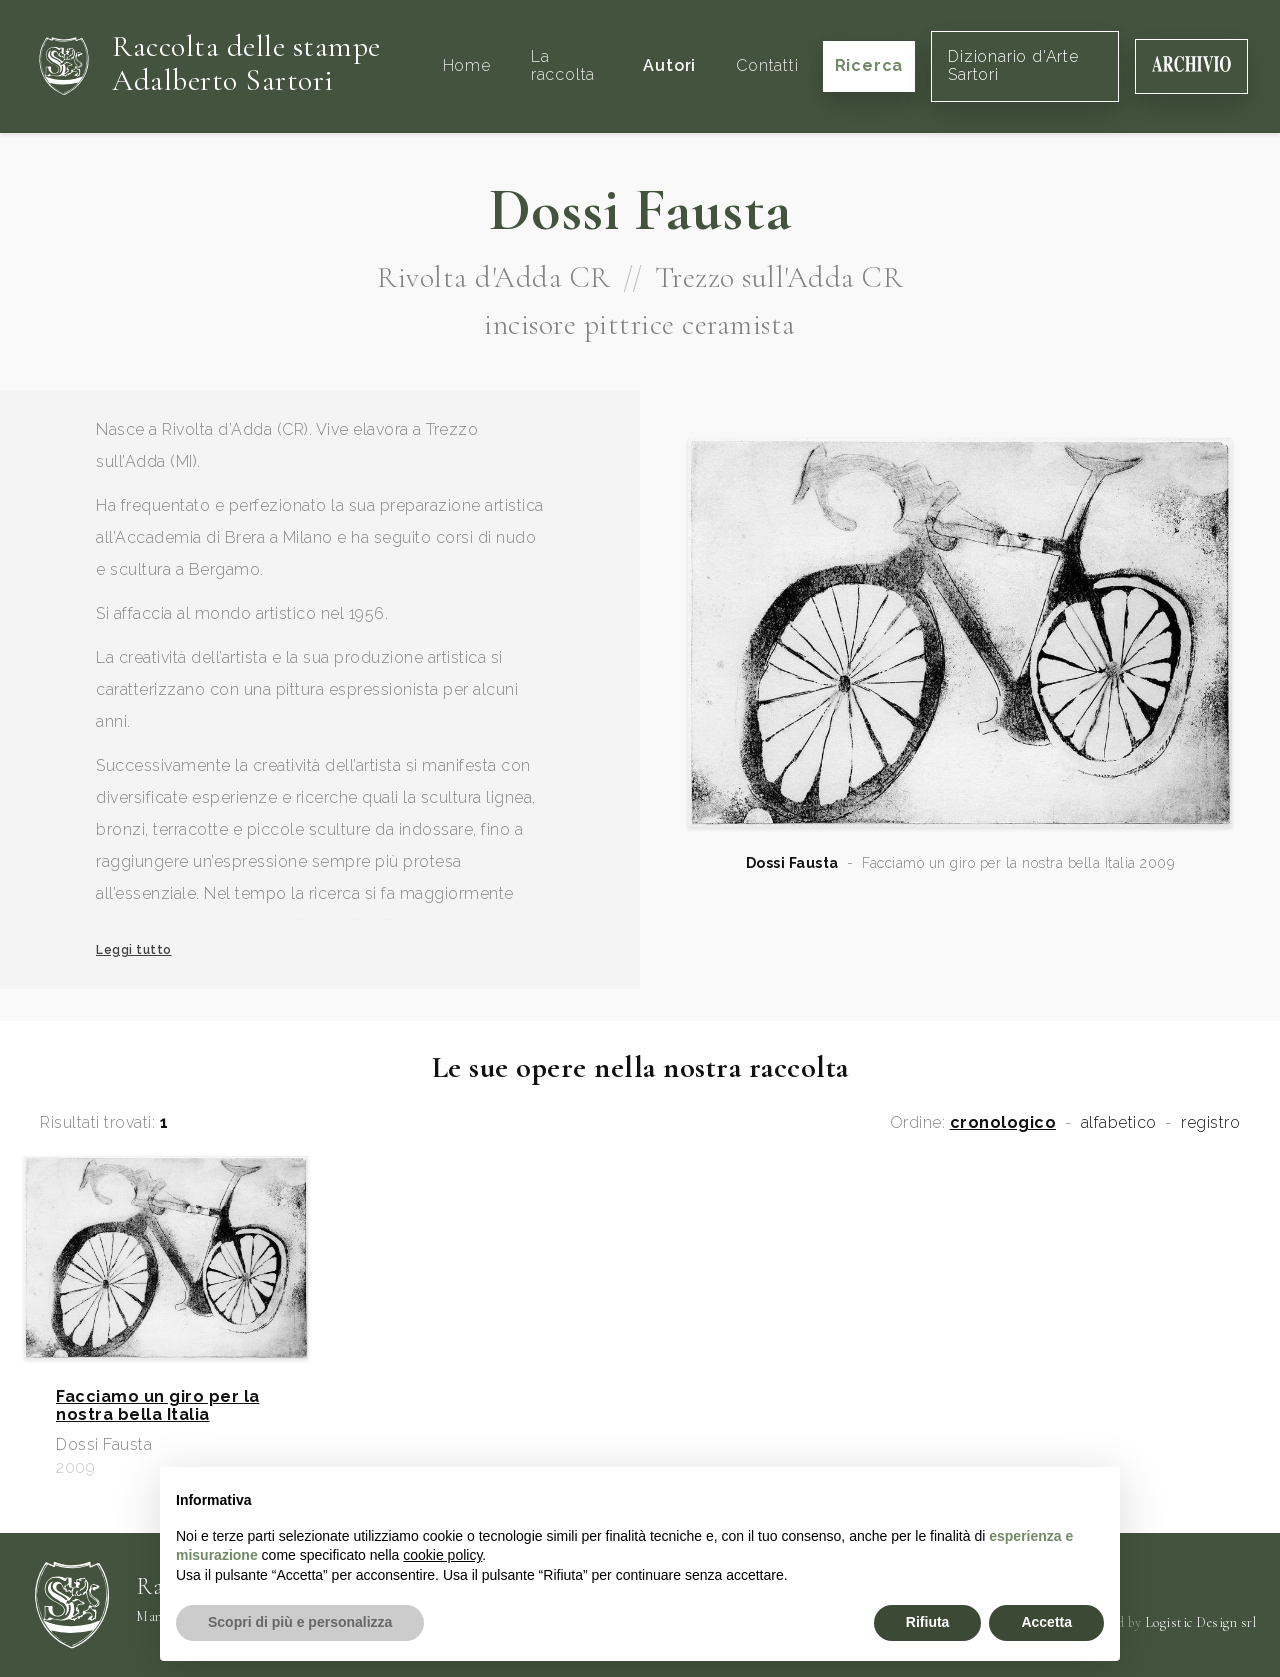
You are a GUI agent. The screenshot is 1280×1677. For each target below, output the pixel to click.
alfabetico (1119, 1123)
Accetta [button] (1046, 1622)
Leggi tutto (134, 950)
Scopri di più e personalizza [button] (300, 1622)
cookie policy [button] (442, 1555)
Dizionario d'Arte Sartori (1013, 65)
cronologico (1003, 1123)
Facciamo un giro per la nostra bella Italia (158, 1406)
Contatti (767, 65)
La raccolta (563, 65)
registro (1210, 1123)
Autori (669, 65)
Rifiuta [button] (928, 1622)
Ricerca (869, 65)
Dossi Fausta (792, 863)
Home (467, 65)
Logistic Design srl (1201, 1622)
